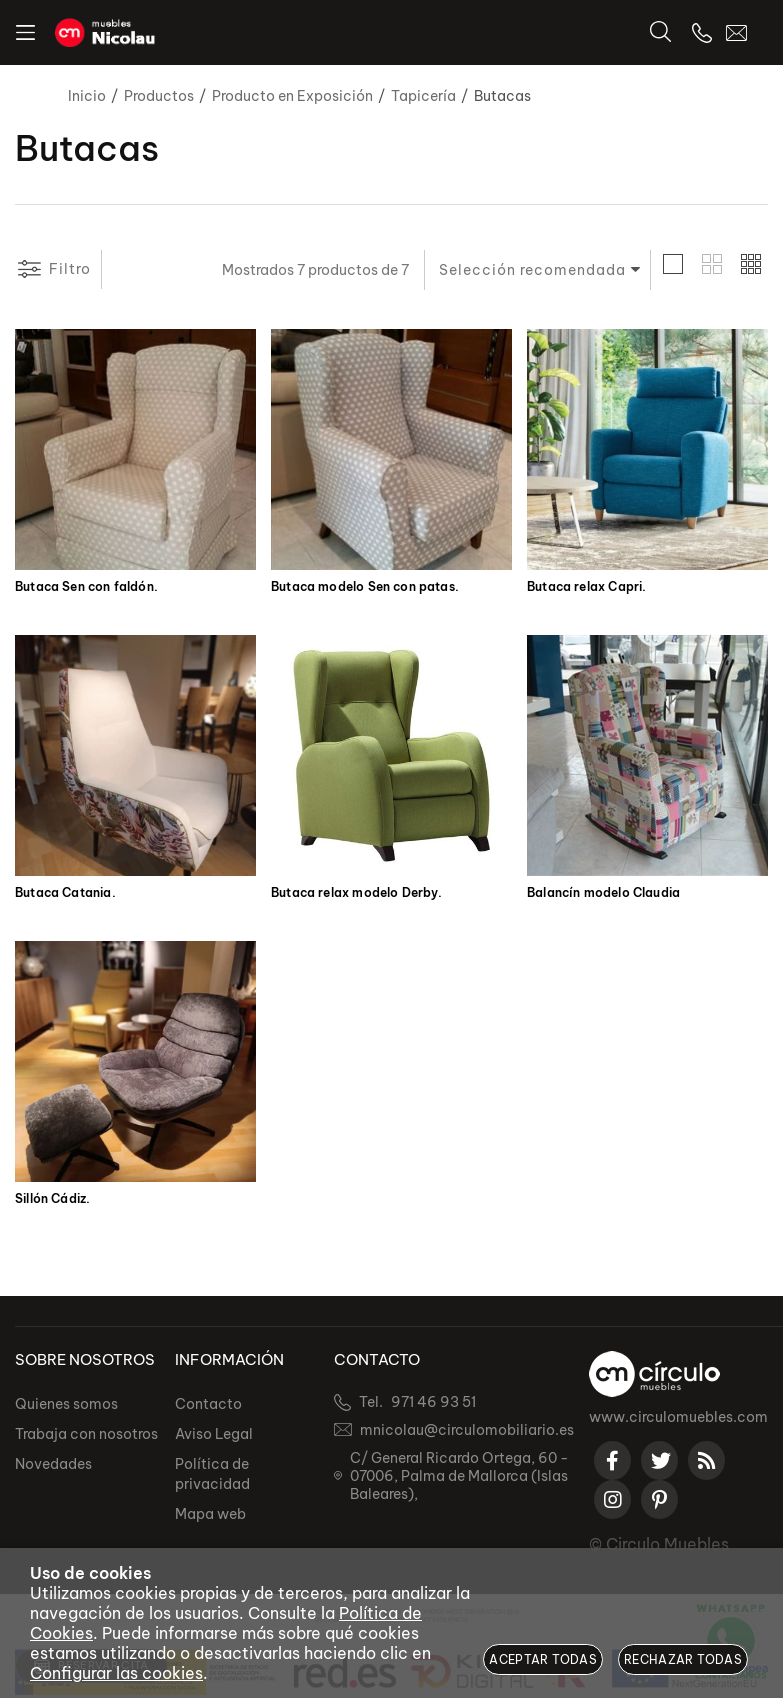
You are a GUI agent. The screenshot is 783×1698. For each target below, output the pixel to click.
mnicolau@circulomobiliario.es (467, 1430)
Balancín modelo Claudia (603, 893)
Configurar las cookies (116, 1673)
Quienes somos (66, 1404)
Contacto (208, 1404)
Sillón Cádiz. (52, 1199)
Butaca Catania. (65, 893)
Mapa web (210, 1514)
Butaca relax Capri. (586, 587)
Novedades (53, 1464)
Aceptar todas (543, 1659)
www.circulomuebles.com (678, 1417)
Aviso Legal (214, 1434)
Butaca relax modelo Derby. (357, 893)
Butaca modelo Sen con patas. (365, 587)
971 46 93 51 (433, 1402)
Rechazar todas (683, 1659)
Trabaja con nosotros (86, 1434)
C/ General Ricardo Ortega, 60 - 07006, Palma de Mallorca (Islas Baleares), (459, 1476)
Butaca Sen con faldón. (86, 587)
